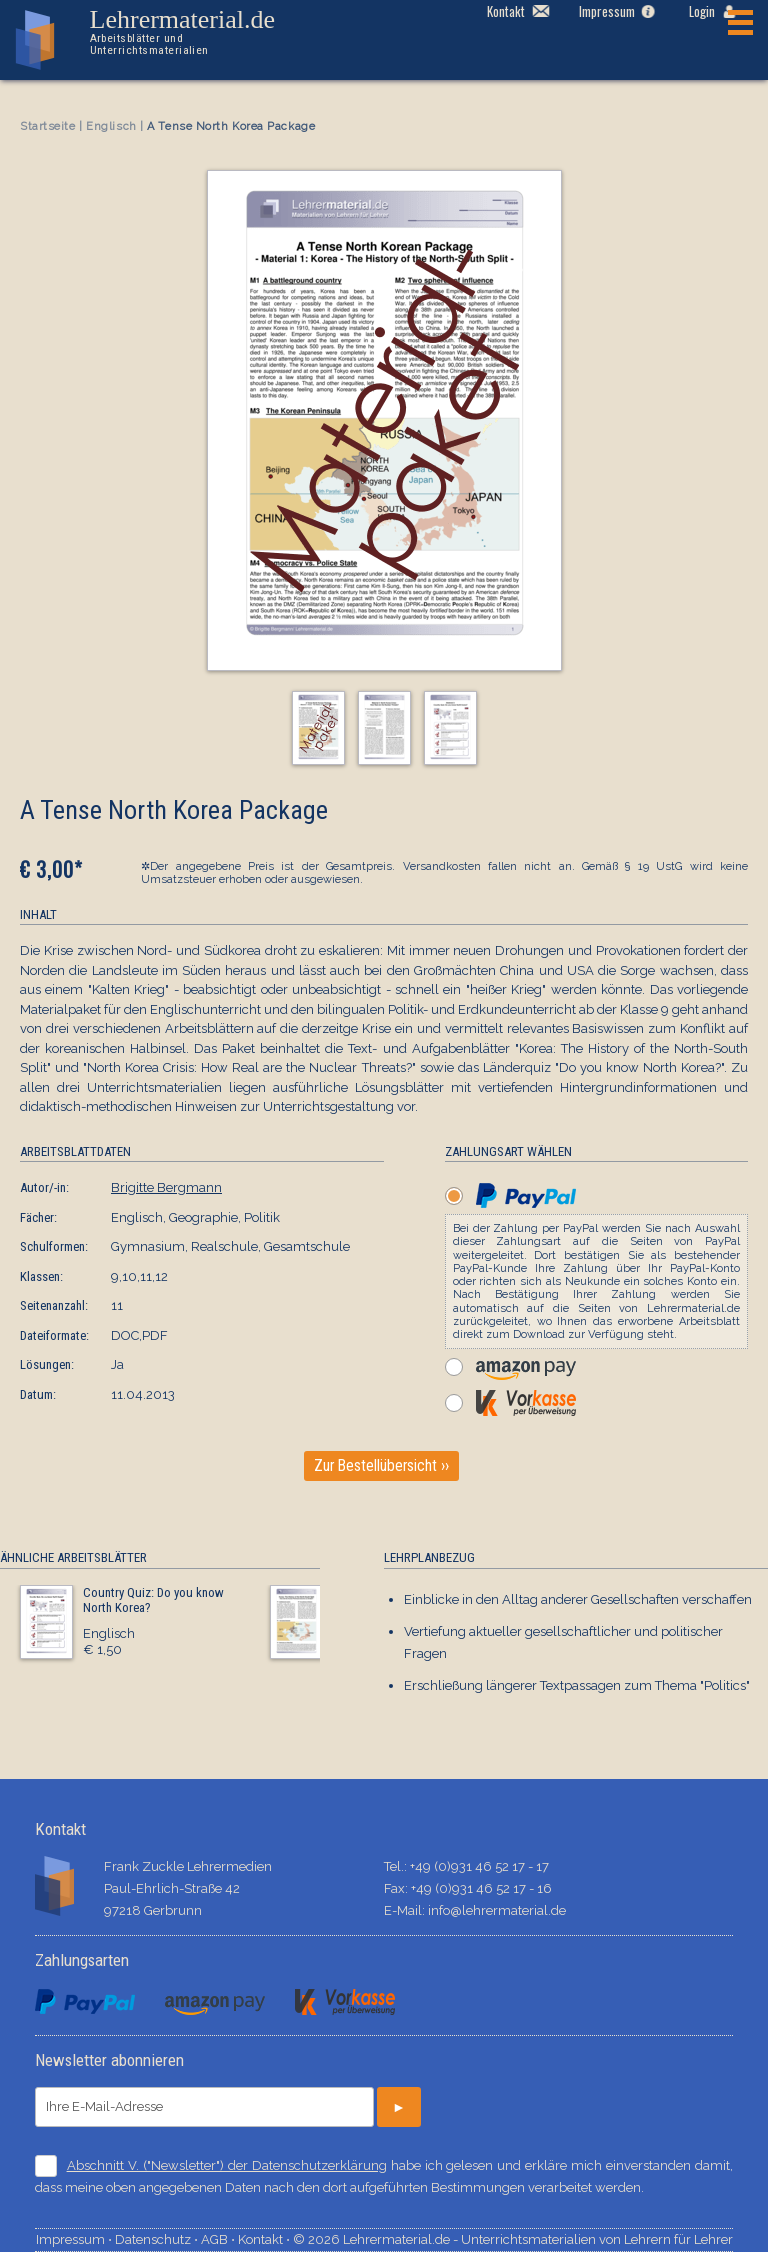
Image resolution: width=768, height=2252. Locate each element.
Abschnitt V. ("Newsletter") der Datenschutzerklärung (227, 2165)
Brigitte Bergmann (166, 1187)
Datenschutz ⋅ (158, 2239)
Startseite (48, 126)
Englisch (111, 126)
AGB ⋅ (219, 2239)
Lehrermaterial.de (198, 31)
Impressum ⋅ (75, 2239)
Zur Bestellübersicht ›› (381, 1466)
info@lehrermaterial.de (497, 1910)
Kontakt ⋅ (265, 2239)
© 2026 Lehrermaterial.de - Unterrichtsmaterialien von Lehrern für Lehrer (513, 2239)
